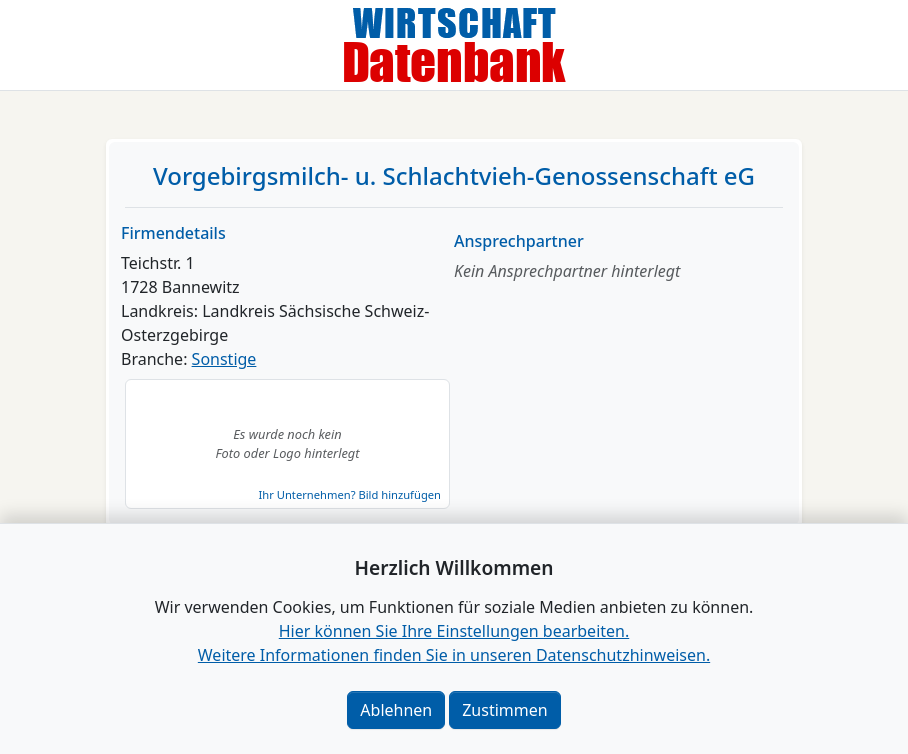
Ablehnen (396, 710)
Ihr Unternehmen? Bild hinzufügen (350, 494)
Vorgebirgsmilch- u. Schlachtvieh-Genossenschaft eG (454, 175)
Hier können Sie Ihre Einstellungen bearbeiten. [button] (454, 631)
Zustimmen (504, 710)
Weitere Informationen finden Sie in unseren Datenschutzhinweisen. (454, 655)
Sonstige (224, 359)
